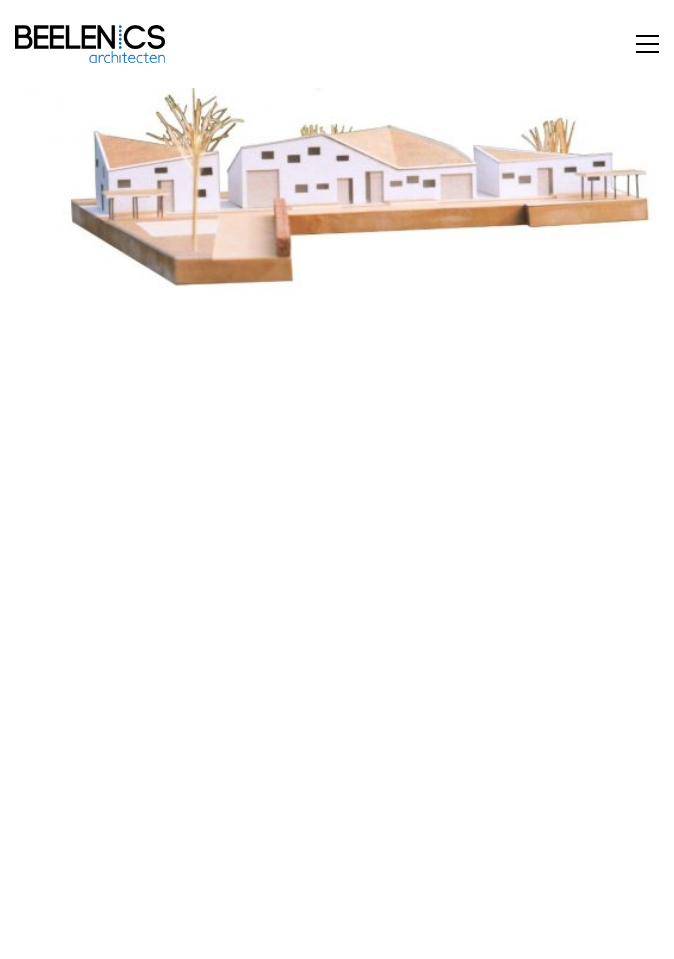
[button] (647, 44)
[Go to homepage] (90, 44)
